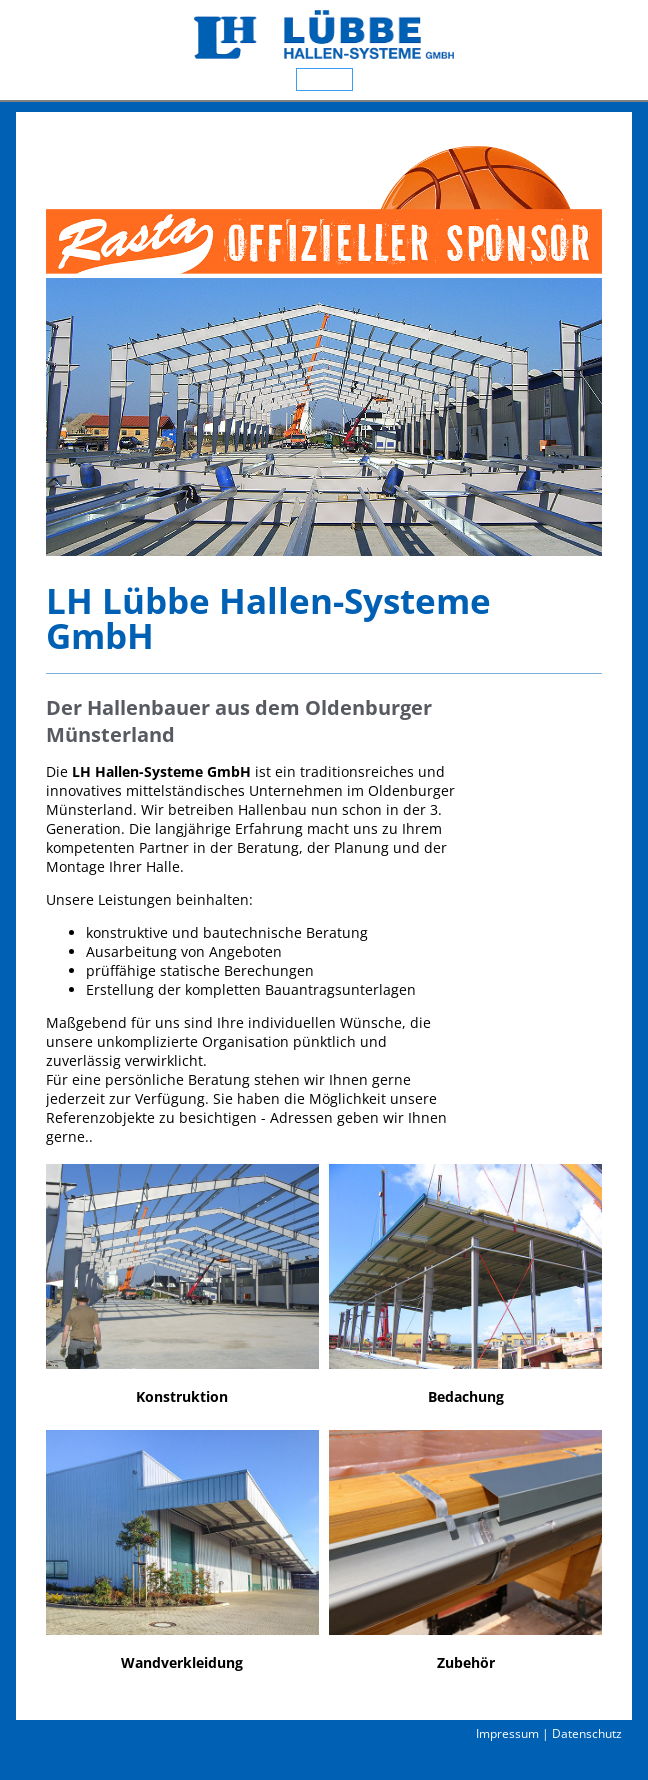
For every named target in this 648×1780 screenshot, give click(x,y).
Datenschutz (587, 1733)
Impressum (507, 1733)
